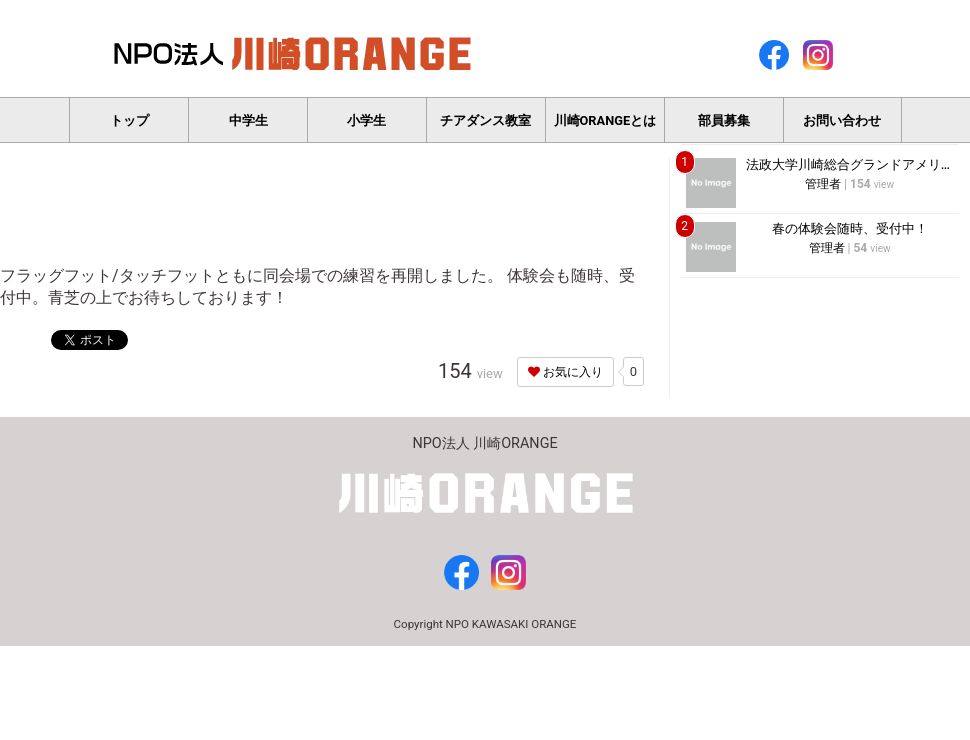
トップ (129, 120)
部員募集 (724, 120)
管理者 (823, 184)
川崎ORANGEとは (605, 120)
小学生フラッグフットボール (366, 128)
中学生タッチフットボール (248, 128)
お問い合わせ (842, 120)
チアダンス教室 (485, 120)
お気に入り (565, 372)
